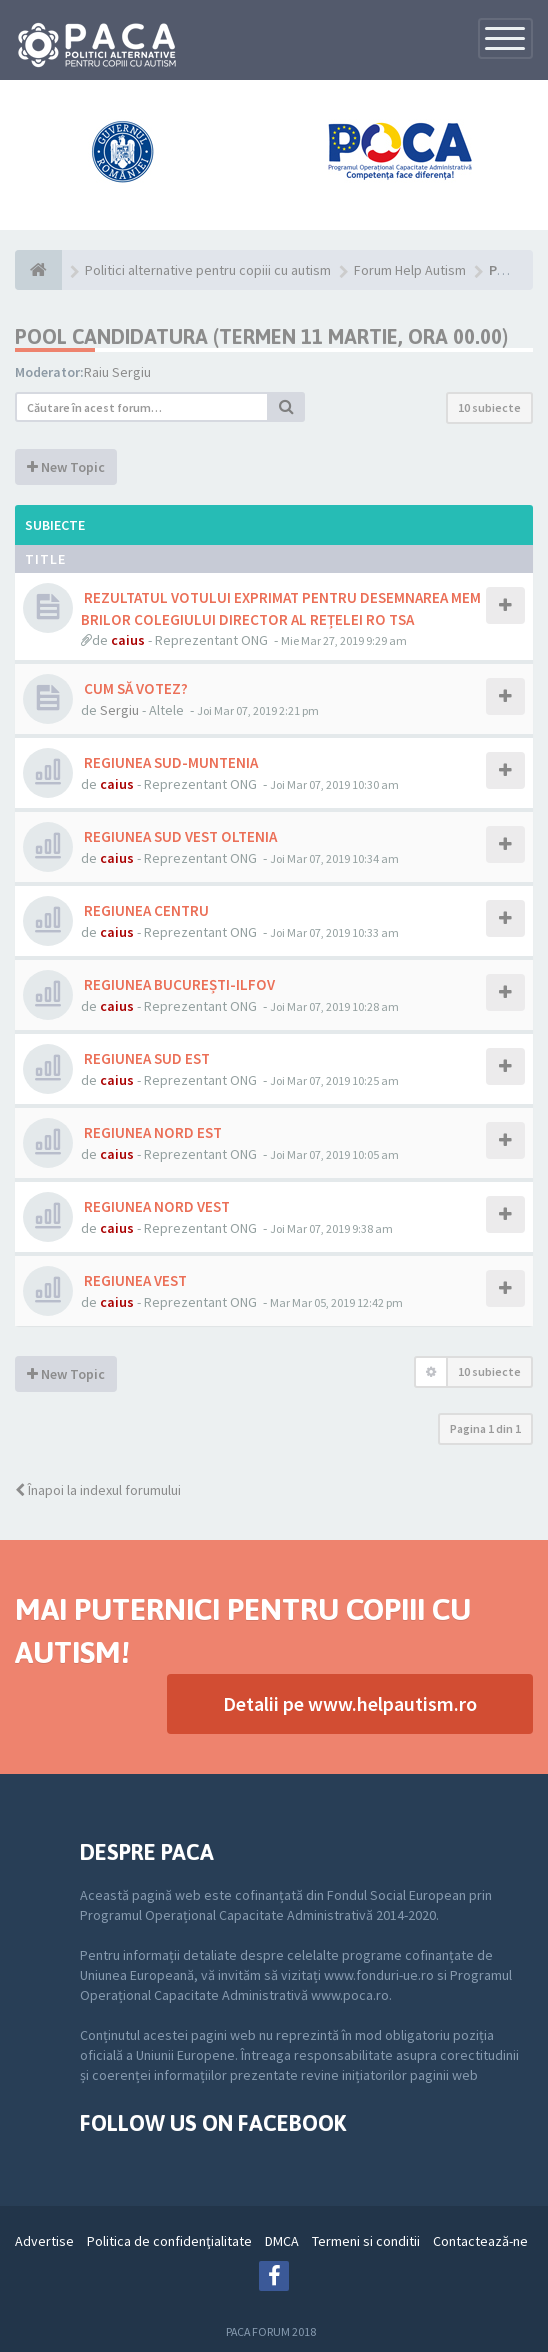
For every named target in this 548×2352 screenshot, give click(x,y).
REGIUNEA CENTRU (145, 910)
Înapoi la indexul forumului (98, 1490)
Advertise (44, 2241)
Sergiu (119, 710)
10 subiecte (489, 407)
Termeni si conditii (366, 2241)
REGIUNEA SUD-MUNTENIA (169, 762)
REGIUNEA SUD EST (145, 1058)
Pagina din (485, 1428)
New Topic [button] (66, 467)
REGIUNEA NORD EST (151, 1132)
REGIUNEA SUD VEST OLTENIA (179, 836)
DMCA (282, 2241)
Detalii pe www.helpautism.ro (350, 1703)
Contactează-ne (480, 2241)
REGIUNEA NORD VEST (155, 1206)
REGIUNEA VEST (134, 1280)
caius (128, 640)
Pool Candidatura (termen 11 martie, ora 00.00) (261, 336)
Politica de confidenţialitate (169, 2241)
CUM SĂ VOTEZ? (134, 688)
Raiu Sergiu (117, 372)
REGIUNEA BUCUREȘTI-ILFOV (178, 984)
